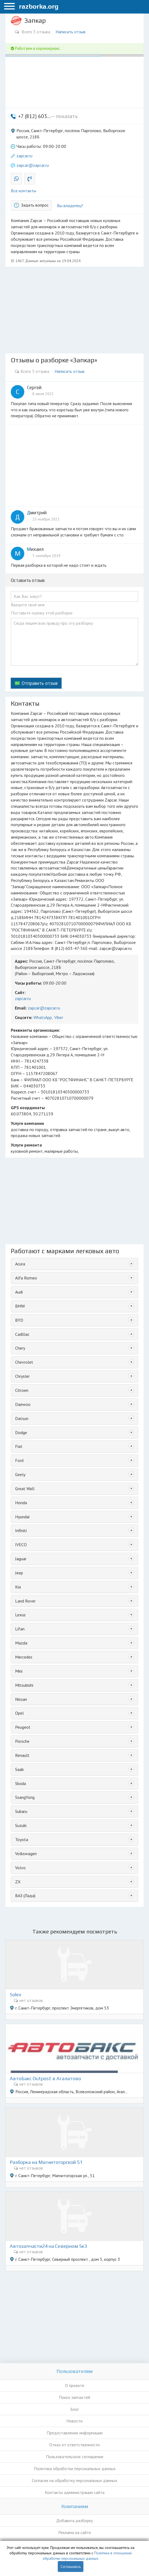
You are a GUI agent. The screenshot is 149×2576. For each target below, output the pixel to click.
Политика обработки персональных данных (75, 2468)
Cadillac (22, 1334)
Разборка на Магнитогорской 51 (46, 2162)
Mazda (21, 1643)
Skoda (20, 1783)
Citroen (21, 1390)
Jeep (19, 1572)
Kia (18, 1587)
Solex (15, 1994)
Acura (20, 1263)
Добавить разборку (74, 2520)
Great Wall (25, 1488)
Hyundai (22, 1516)
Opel (19, 1713)
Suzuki (20, 1825)
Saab (19, 1769)
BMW (20, 1306)
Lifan (20, 1628)
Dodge (21, 1432)
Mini (18, 1671)
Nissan (21, 1699)
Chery (20, 1348)
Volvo (20, 1867)
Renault (22, 1755)
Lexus (20, 1614)
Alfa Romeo (26, 1278)
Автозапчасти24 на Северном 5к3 (48, 2246)
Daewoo (23, 1404)
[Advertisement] (74, 310)
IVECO (21, 1544)
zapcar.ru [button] (24, 155)
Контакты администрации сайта (74, 2492)
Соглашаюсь (70, 2566)
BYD (19, 1320)
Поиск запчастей (74, 2397)
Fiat (18, 1446)
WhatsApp (42, 1017)
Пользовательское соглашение (74, 2456)
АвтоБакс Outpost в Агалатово (45, 2078)
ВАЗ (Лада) (25, 1895)
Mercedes (23, 1657)
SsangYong (25, 1797)
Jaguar (20, 1558)
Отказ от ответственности (74, 2444)
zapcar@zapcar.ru (32, 165)
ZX (18, 1881)
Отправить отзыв (39, 683)
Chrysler (22, 1376)
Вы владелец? (70, 205)
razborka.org (39, 6)
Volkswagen (26, 1853)
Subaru (21, 1811)
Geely (20, 1474)
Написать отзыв (71, 31)
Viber (58, 1017)
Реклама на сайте (74, 2532)
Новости (74, 2421)
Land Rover (25, 1601)
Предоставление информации (75, 2432)
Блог (74, 2409)
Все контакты (23, 190)
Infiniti (21, 1530)
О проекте (74, 2385)
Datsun (21, 1418)
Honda (21, 1502)
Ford (19, 1460)
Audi (19, 1292)
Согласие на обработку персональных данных (74, 2480)
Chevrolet (24, 1362)
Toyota (21, 1839)
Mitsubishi (24, 1685)
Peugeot (23, 1727)
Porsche (22, 1741)
